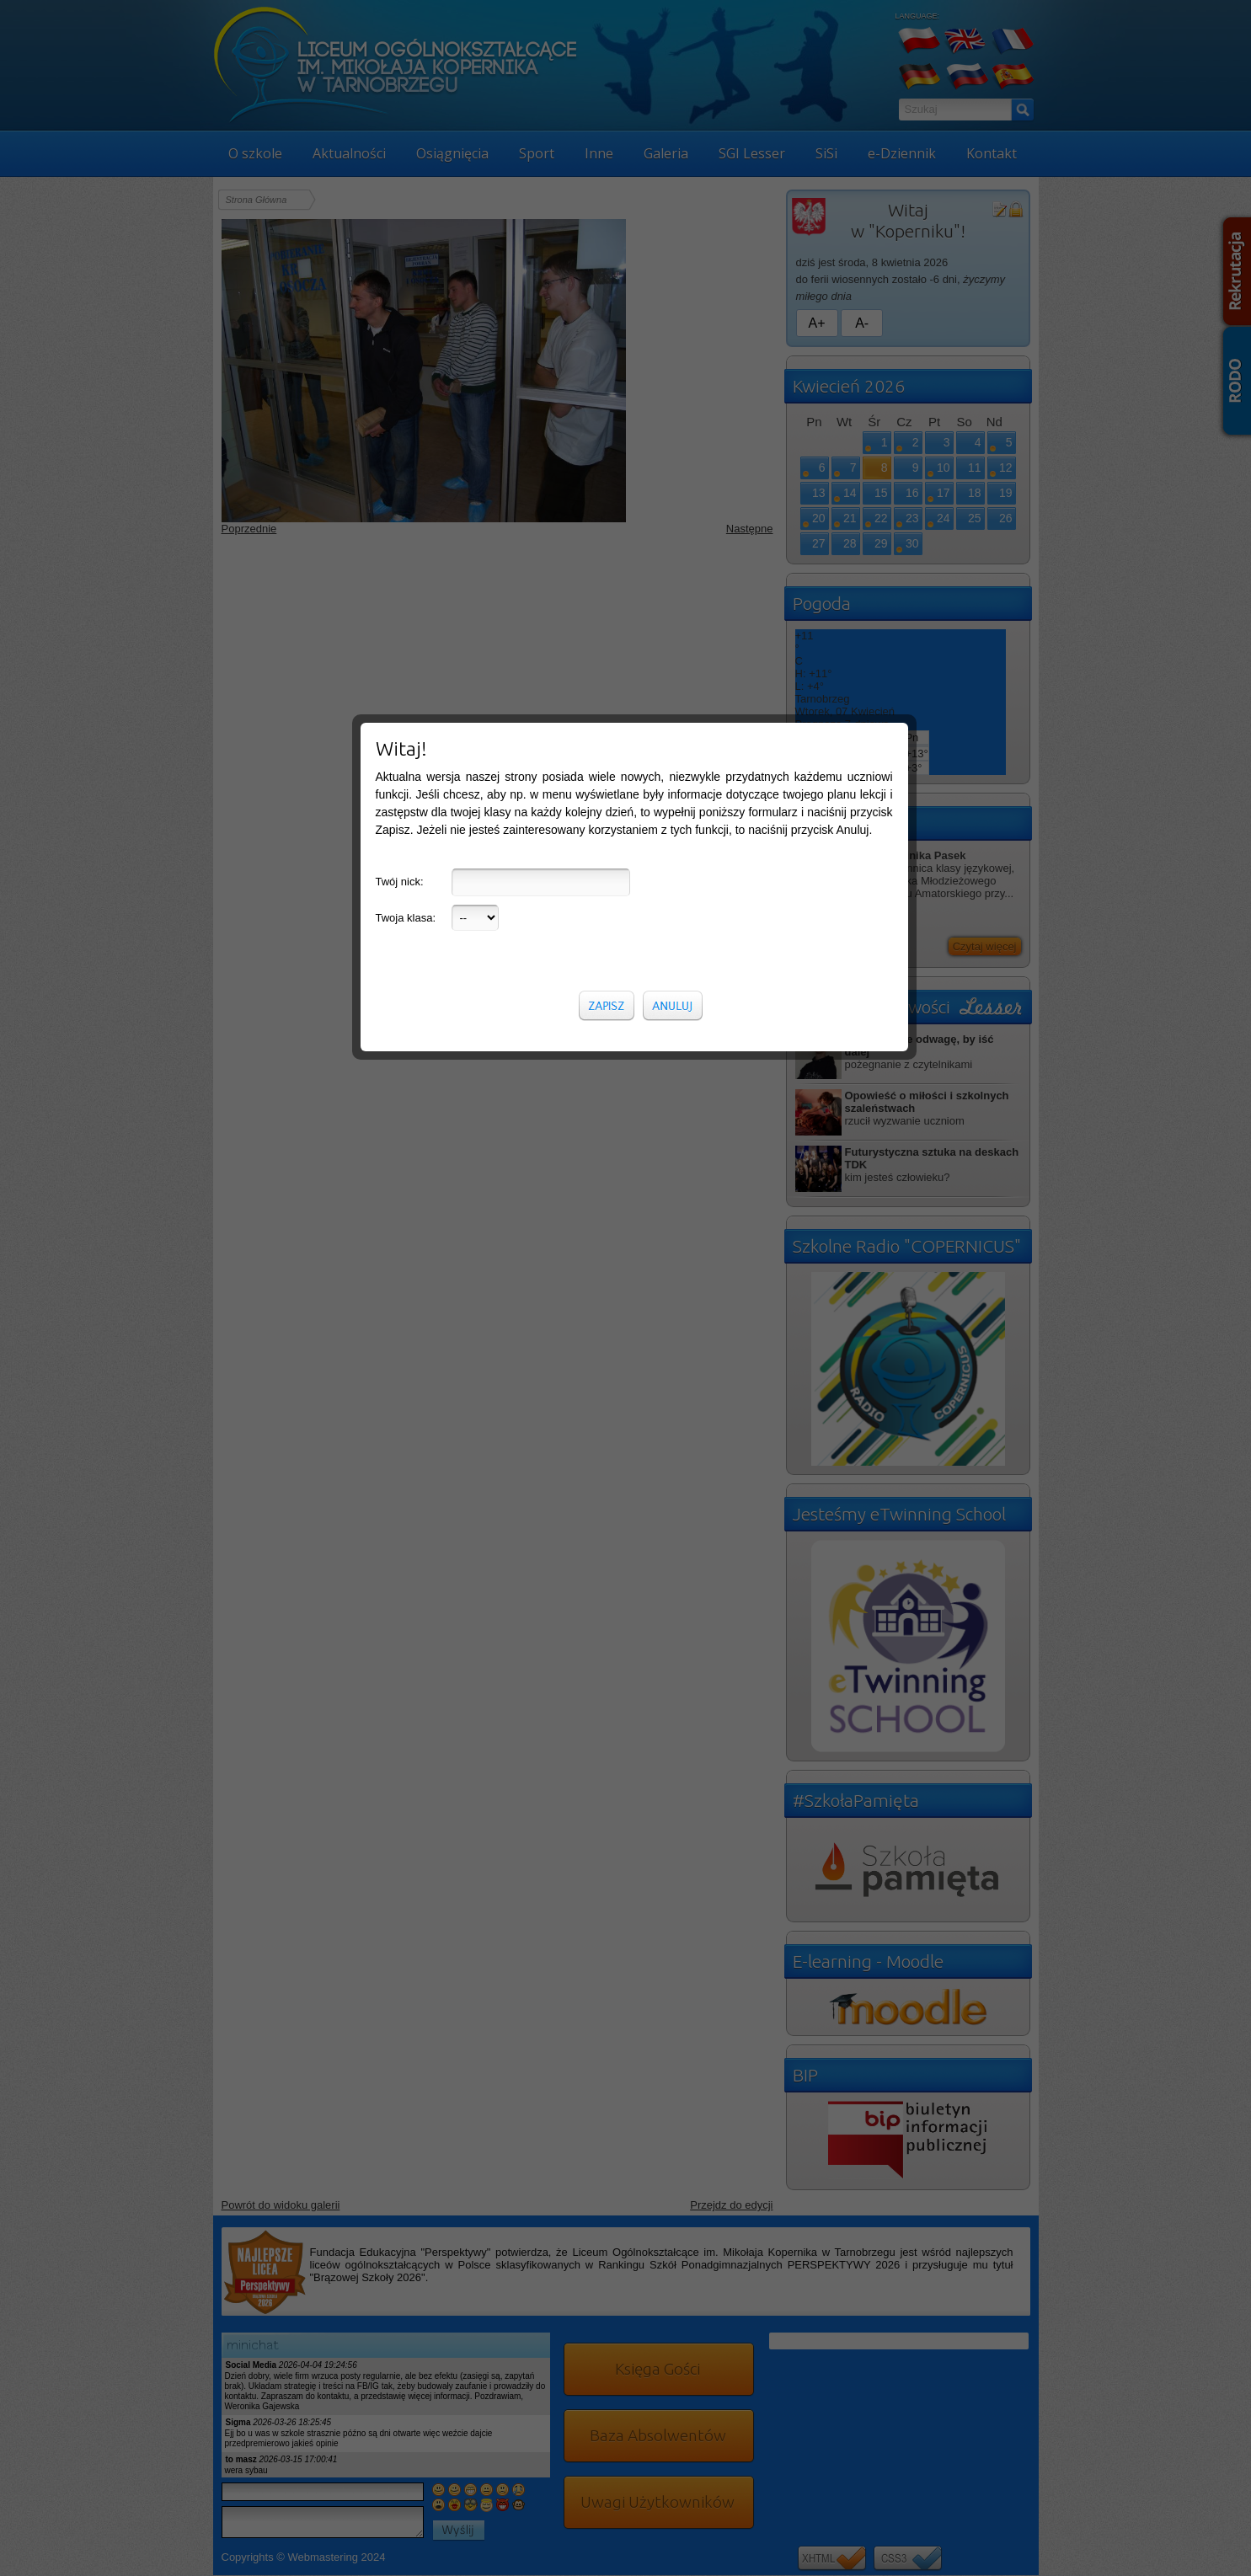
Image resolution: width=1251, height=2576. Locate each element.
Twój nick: (400, 313)
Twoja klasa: (406, 349)
